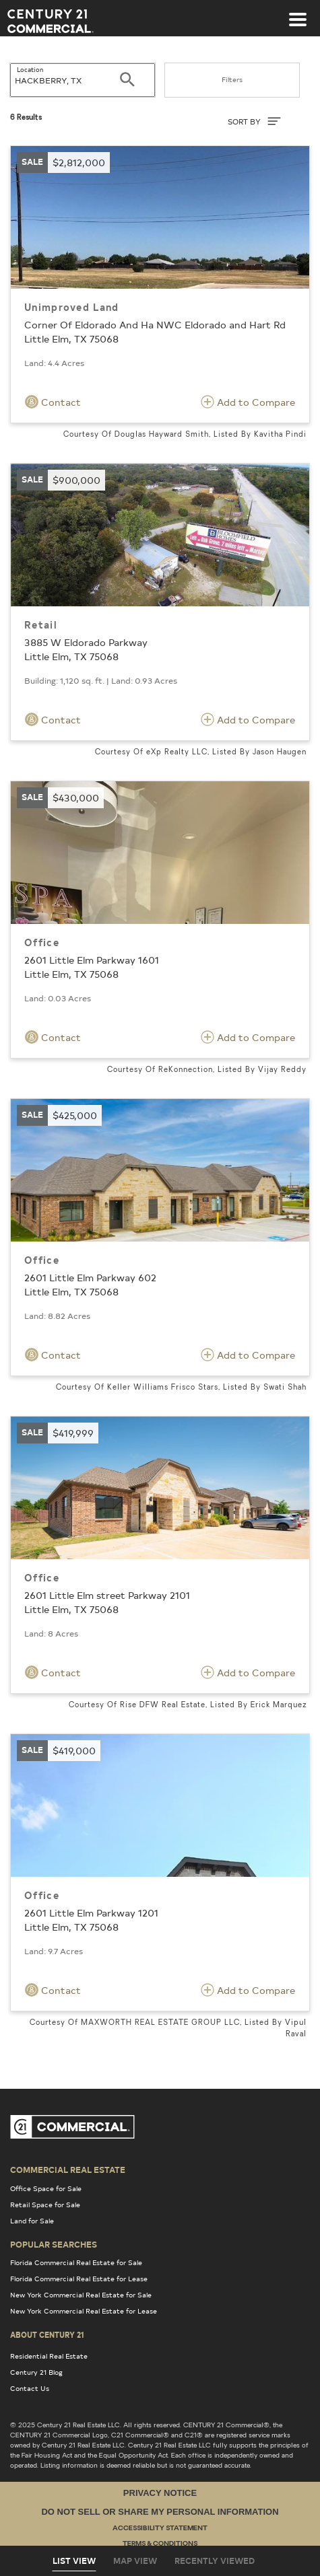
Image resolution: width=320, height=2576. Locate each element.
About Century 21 (47, 2334)
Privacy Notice (160, 2493)
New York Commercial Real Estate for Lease (83, 2311)
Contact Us (29, 2388)
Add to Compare (248, 401)
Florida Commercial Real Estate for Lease (79, 2278)
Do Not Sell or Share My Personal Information (159, 2512)
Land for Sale (32, 2220)
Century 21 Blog (36, 2372)
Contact (53, 401)
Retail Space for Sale (45, 2204)
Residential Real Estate (49, 2356)
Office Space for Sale (46, 2188)
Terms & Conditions (160, 2544)
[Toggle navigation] (298, 13)
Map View (135, 2560)
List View (74, 2560)
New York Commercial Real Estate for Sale (81, 2294)
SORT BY (254, 121)
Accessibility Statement (160, 2528)
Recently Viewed (214, 2560)
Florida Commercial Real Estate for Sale (76, 2262)
